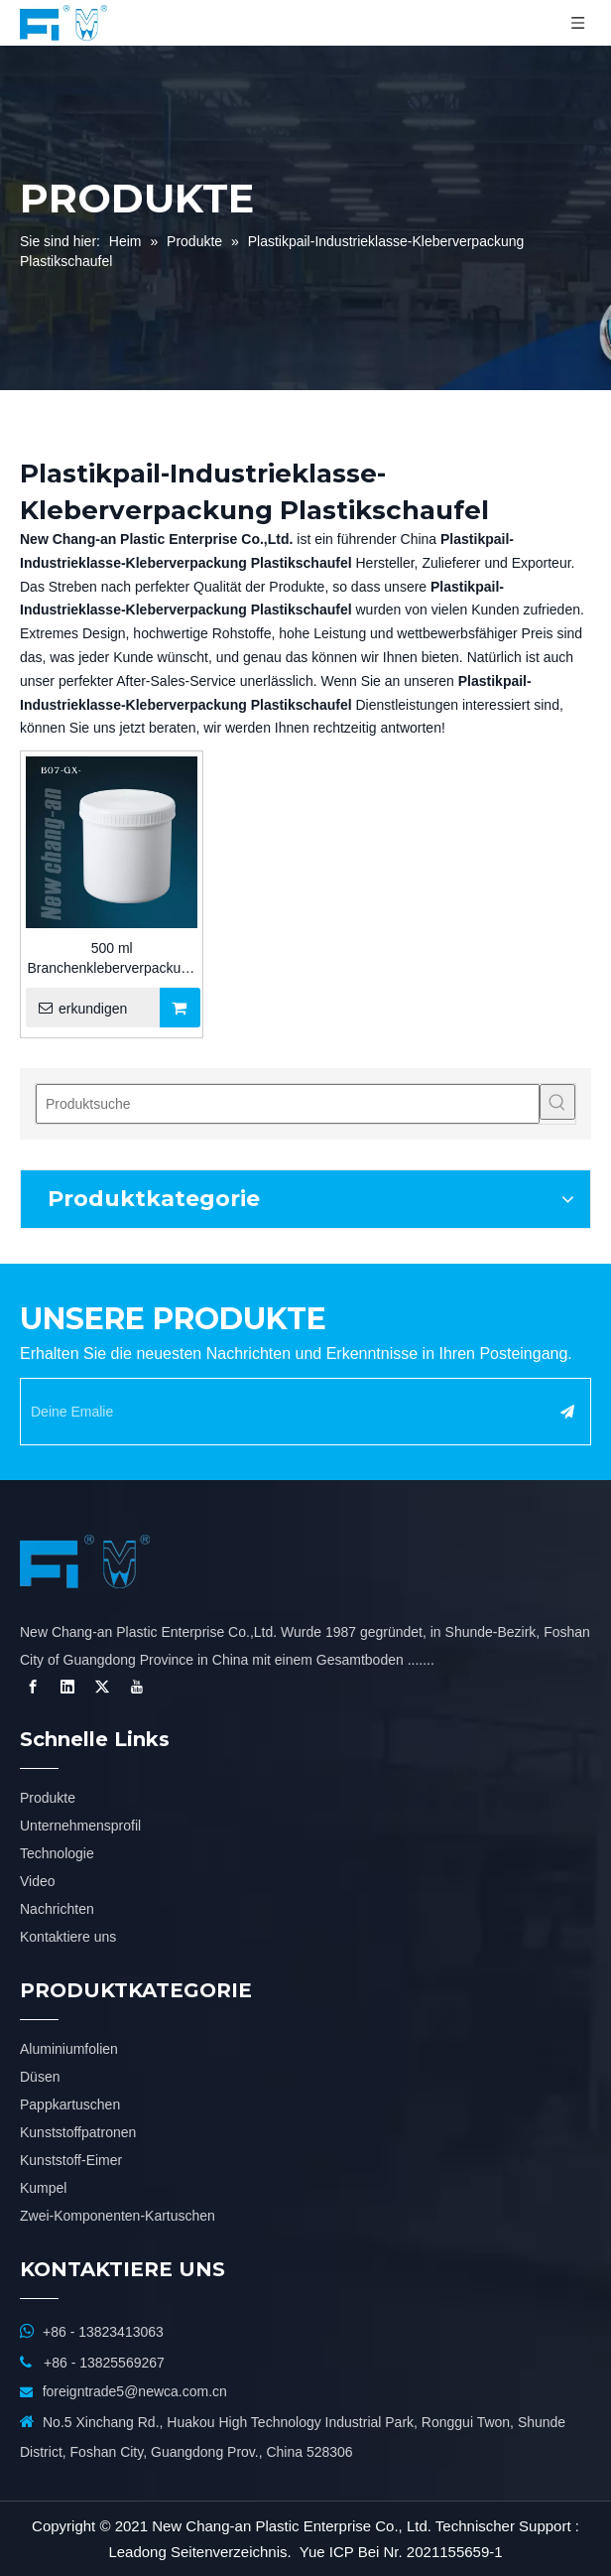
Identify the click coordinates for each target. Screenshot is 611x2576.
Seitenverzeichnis (229, 2551)
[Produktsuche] (288, 1104)
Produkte (47, 1798)
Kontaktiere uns (68, 1937)
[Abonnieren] (567, 1411)
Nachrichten (57, 1909)
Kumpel (43, 2188)
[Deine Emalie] (277, 1411)
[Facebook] (33, 1686)
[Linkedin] (67, 1686)
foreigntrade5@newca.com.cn (135, 2391)
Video (38, 1881)
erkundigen (76, 1007)
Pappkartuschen (70, 2104)
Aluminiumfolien (69, 2049)
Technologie (57, 1853)
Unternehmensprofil (80, 1825)
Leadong (137, 2551)
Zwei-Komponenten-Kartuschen (117, 2216)
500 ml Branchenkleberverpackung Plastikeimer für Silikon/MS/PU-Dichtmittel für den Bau (111, 959)
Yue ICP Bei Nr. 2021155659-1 (401, 2551)
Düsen (40, 2077)
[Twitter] (102, 1686)
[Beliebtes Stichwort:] (557, 1102)
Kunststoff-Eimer (71, 2160)
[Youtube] (137, 1686)
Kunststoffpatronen (78, 2132)
